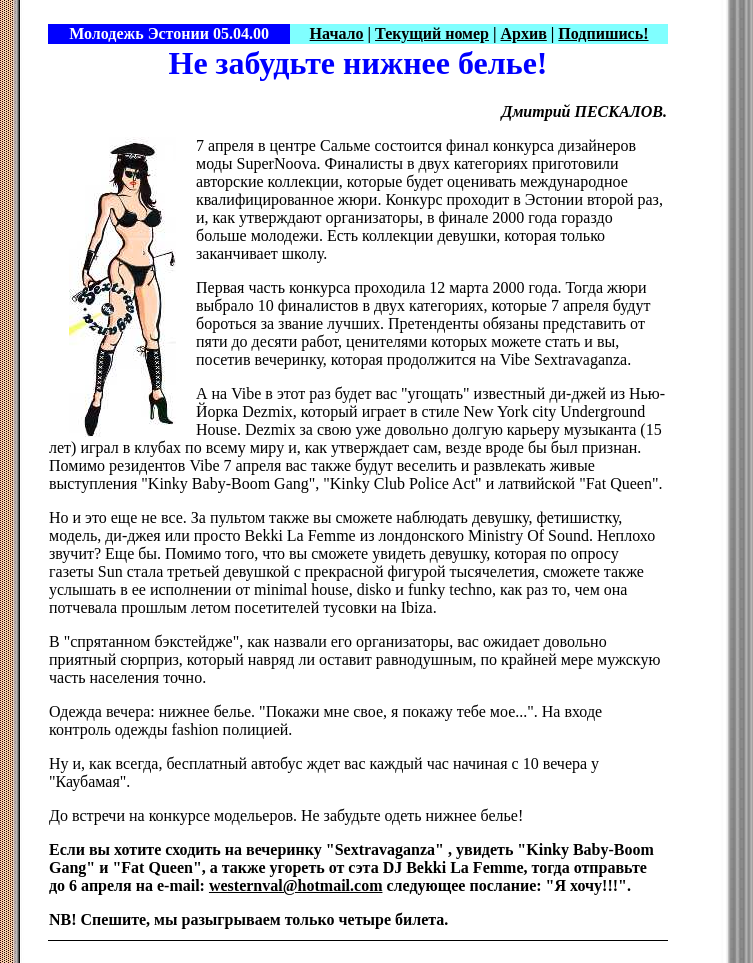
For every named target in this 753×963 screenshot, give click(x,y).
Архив (524, 33)
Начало (337, 33)
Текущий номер (432, 33)
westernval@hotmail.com (296, 885)
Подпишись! (603, 33)
